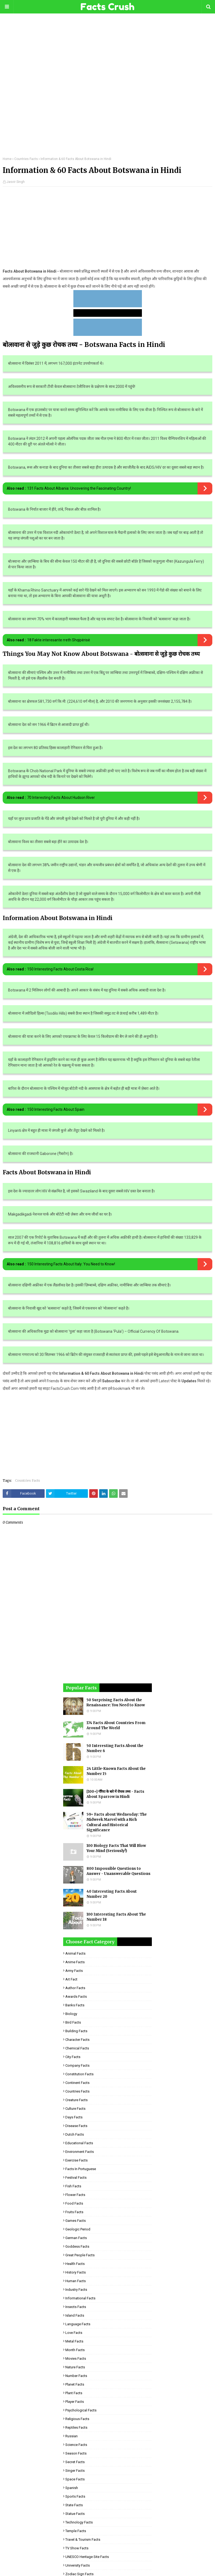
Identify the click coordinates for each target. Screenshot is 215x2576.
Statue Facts (75, 2514)
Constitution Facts (79, 2074)
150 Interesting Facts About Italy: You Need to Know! (71, 1264)
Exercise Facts (76, 2160)
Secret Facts (75, 2462)
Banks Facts (74, 2005)
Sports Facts (75, 2496)
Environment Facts (79, 2152)
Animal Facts (75, 1953)
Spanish (71, 2488)
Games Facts (75, 2221)
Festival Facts (76, 2177)
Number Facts (76, 2376)
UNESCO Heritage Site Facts (87, 2557)
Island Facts (74, 2315)
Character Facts (77, 2040)
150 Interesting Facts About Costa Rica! (60, 969)
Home (7, 159)
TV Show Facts (76, 2548)
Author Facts (75, 1988)
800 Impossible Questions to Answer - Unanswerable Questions (118, 1871)
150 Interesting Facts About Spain (55, 1109)
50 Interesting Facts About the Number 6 (115, 1748)
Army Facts (74, 1971)
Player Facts (74, 2402)
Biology (71, 2014)
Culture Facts (75, 2109)
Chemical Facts (77, 2048)
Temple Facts (75, 2531)
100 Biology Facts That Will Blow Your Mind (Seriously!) (116, 1848)
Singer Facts (75, 2471)
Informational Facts (80, 2298)
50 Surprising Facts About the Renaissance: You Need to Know (116, 1703)
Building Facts (76, 2031)
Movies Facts (75, 2358)
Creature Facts (76, 2100)
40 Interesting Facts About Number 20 (112, 1894)
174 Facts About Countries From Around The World (116, 1726)
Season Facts (76, 2453)
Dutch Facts (74, 2134)
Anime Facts (75, 1962)
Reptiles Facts (76, 2427)
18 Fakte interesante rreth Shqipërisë (58, 640)
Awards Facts (76, 1996)
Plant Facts (73, 2393)
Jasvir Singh (15, 182)
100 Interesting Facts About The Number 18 (116, 1917)
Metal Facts (74, 2341)
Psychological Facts (80, 2410)
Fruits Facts (74, 2212)
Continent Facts (77, 2083)
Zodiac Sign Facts (79, 2574)
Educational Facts (79, 2143)
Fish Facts (73, 2186)
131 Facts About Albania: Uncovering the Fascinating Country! (79, 488)
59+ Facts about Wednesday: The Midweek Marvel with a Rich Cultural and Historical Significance (117, 1822)
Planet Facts (74, 2384)
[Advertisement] (107, 89)
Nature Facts (75, 2367)
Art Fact (71, 1979)
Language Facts (77, 2324)
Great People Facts (80, 2255)
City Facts (72, 2057)
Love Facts (73, 2333)
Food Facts (74, 2203)
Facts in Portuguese (80, 2169)
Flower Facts (75, 2195)
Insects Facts (75, 2307)
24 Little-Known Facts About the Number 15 (116, 1771)
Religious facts (77, 2419)
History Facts (75, 2272)
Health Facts (75, 2264)
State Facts (74, 2505)
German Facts (76, 2238)
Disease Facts (76, 2126)
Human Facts (75, 2281)
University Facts (77, 2565)
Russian (71, 2436)
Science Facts (76, 2445)
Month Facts (75, 2350)
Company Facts (77, 2065)
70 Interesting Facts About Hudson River (61, 797)
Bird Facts (73, 2022)
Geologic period (77, 2229)
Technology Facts (79, 2522)
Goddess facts (77, 2246)
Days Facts (74, 2117)
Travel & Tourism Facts (82, 2539)
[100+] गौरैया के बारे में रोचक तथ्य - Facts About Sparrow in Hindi (115, 1794)
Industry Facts (76, 2290)
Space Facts (75, 2479)
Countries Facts (26, 159)
